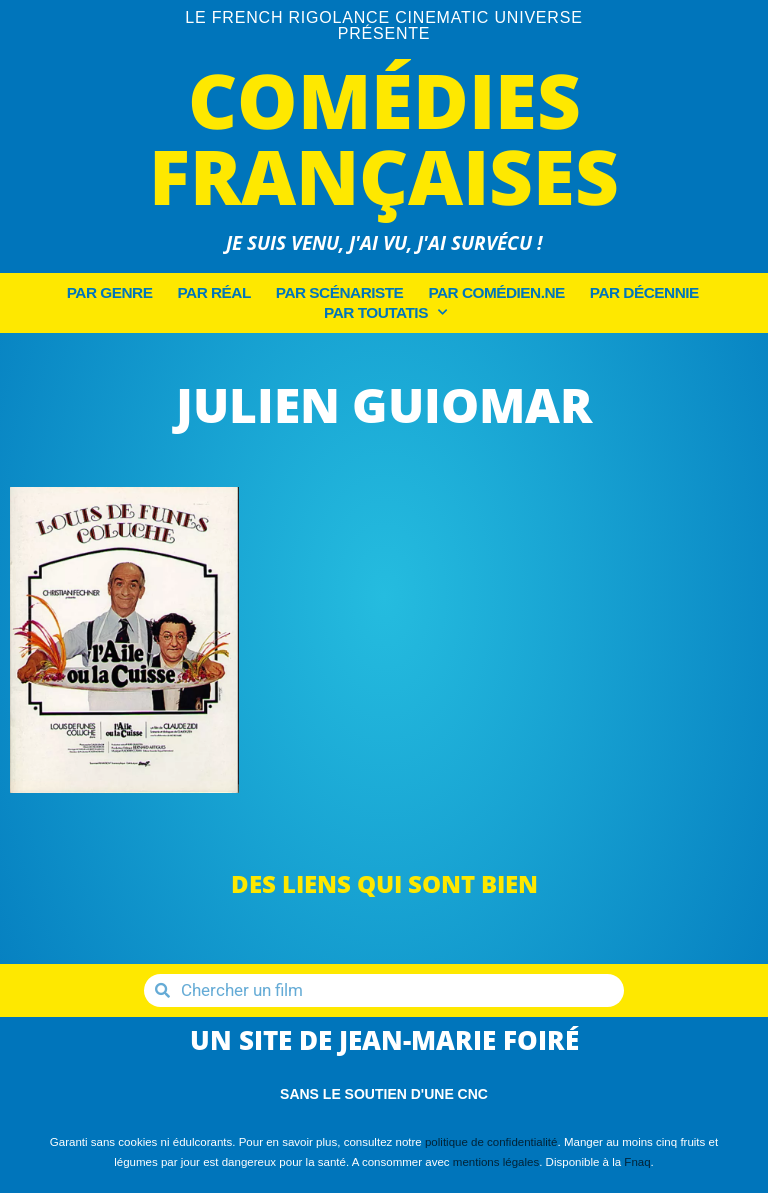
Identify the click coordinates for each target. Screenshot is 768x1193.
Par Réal (213, 292)
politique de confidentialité (491, 1142)
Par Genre (110, 292)
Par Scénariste (340, 292)
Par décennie (644, 292)
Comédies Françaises (384, 137)
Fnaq (637, 1162)
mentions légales (496, 1162)
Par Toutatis (385, 313)
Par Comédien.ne (496, 292)
